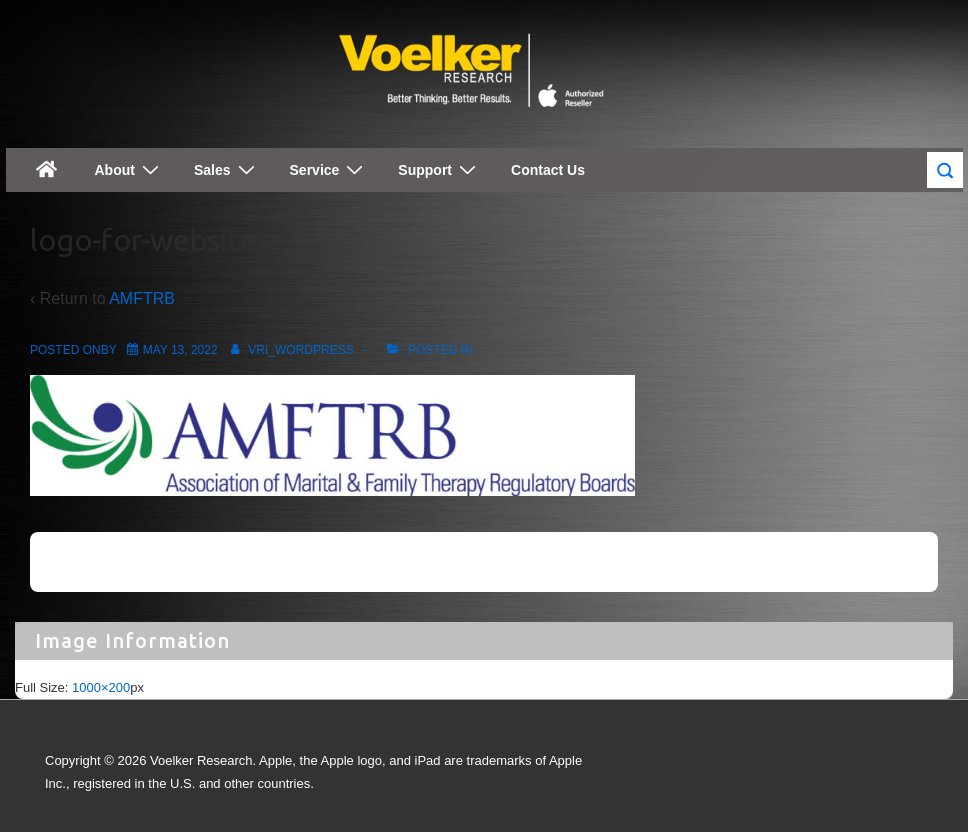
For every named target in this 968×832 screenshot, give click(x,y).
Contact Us (548, 170)
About (129, 169)
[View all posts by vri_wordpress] (289, 350)
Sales (227, 169)
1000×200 (101, 687)
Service (329, 169)
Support (439, 169)
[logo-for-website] (180, 350)
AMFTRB (142, 298)
